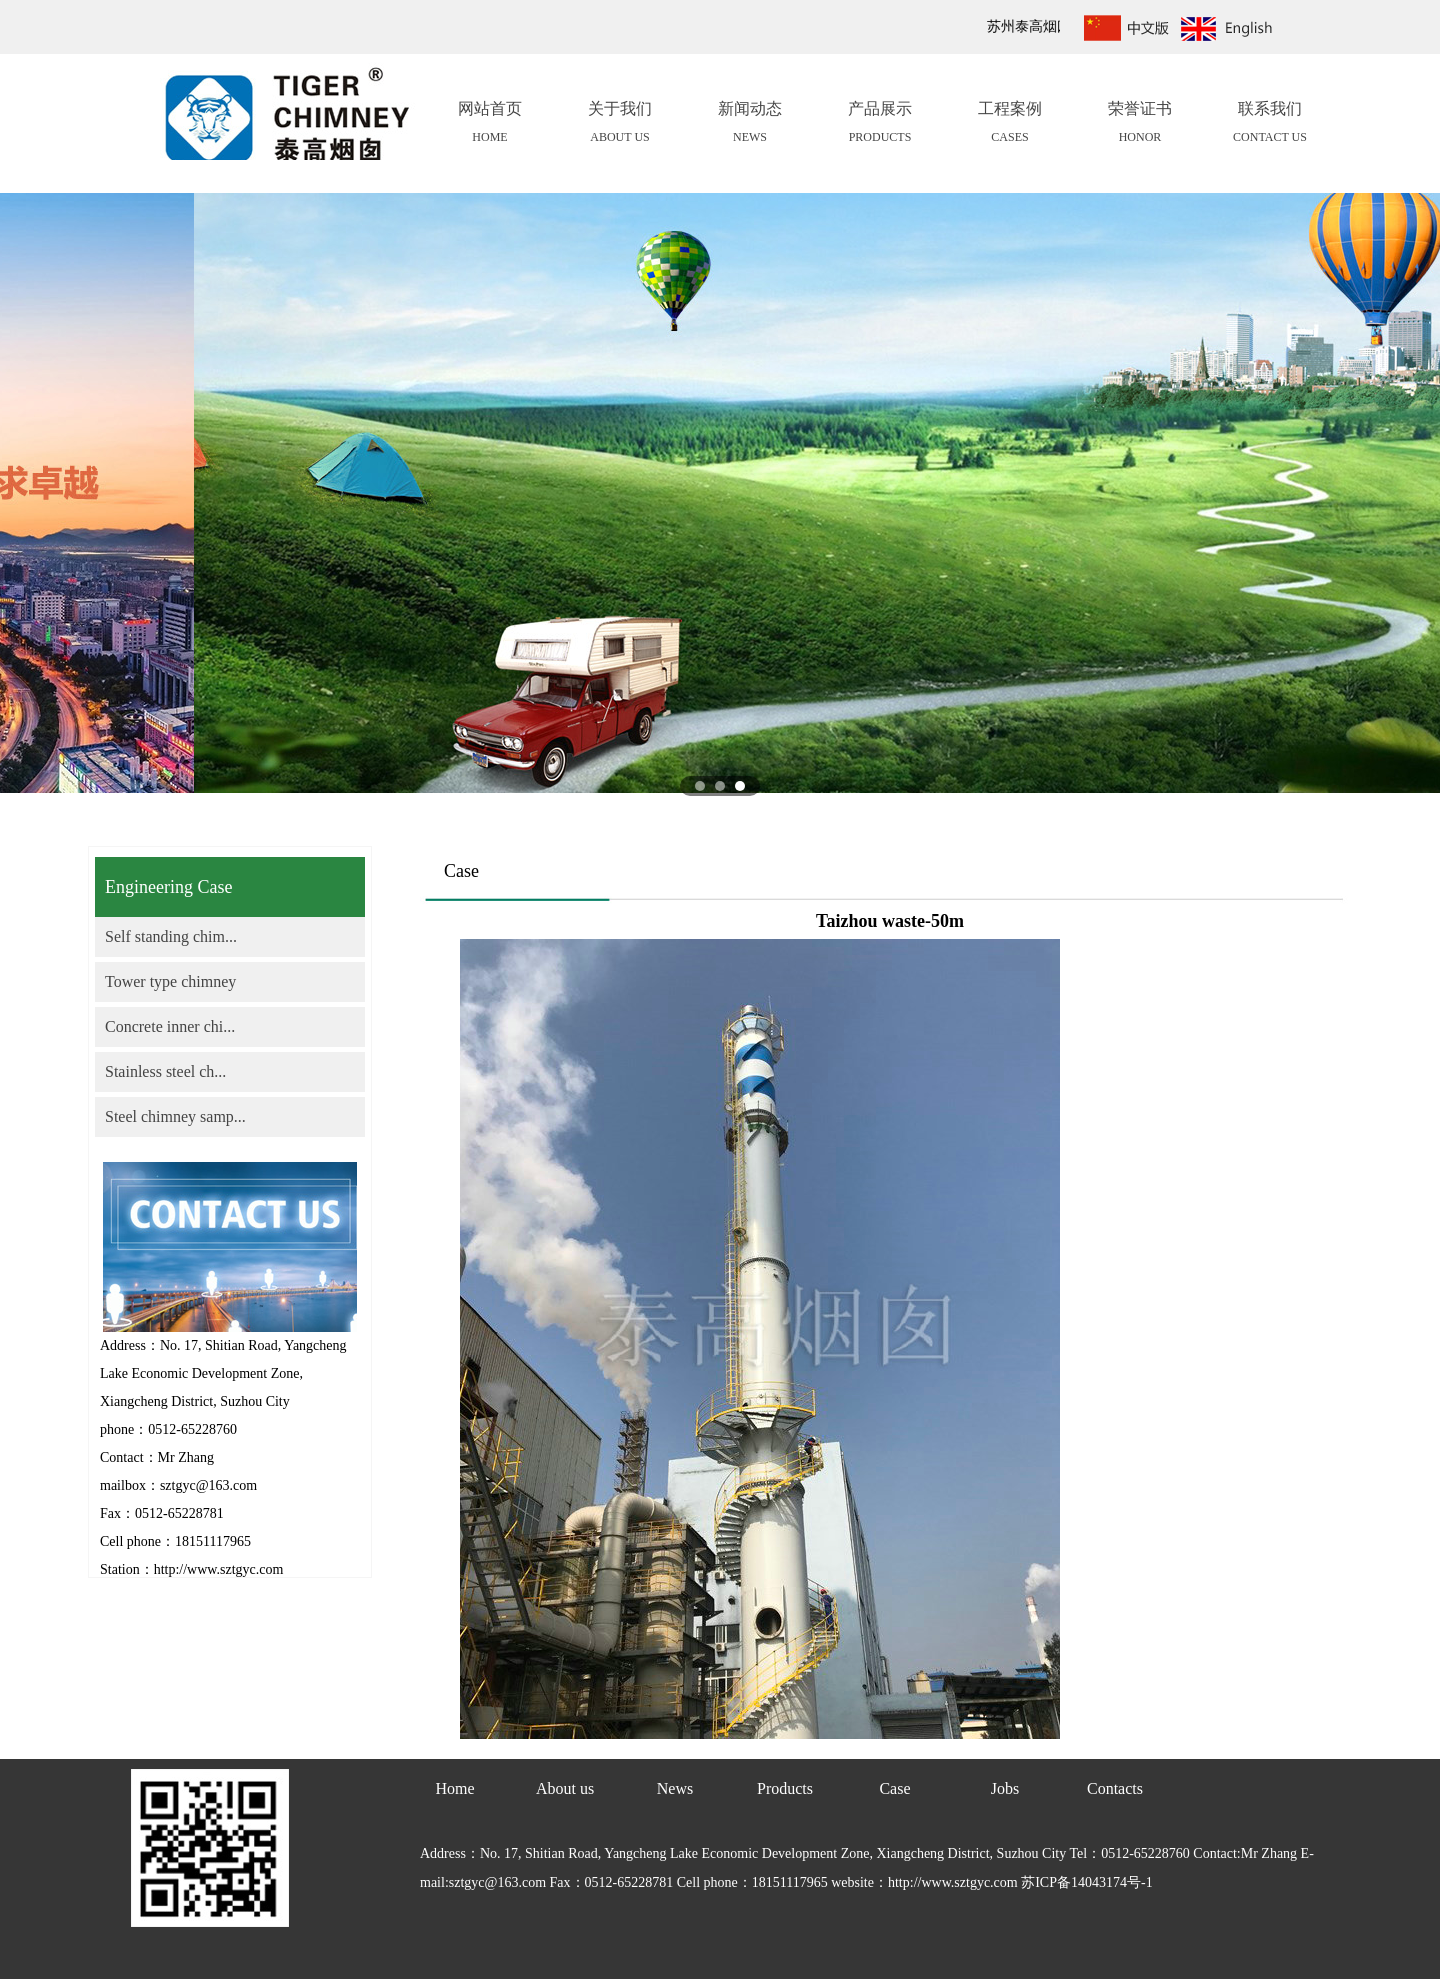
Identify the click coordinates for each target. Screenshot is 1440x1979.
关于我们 (620, 125)
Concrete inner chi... (170, 1026)
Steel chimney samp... (175, 1116)
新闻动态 (750, 125)
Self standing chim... (171, 936)
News (675, 1788)
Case (894, 1788)
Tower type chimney (170, 981)
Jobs (1005, 1788)
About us (565, 1788)
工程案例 (1010, 125)
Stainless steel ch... (165, 1071)
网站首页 (490, 125)
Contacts (1115, 1788)
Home (454, 1788)
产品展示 (880, 125)
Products (785, 1788)
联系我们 (1270, 125)
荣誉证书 (1140, 125)
